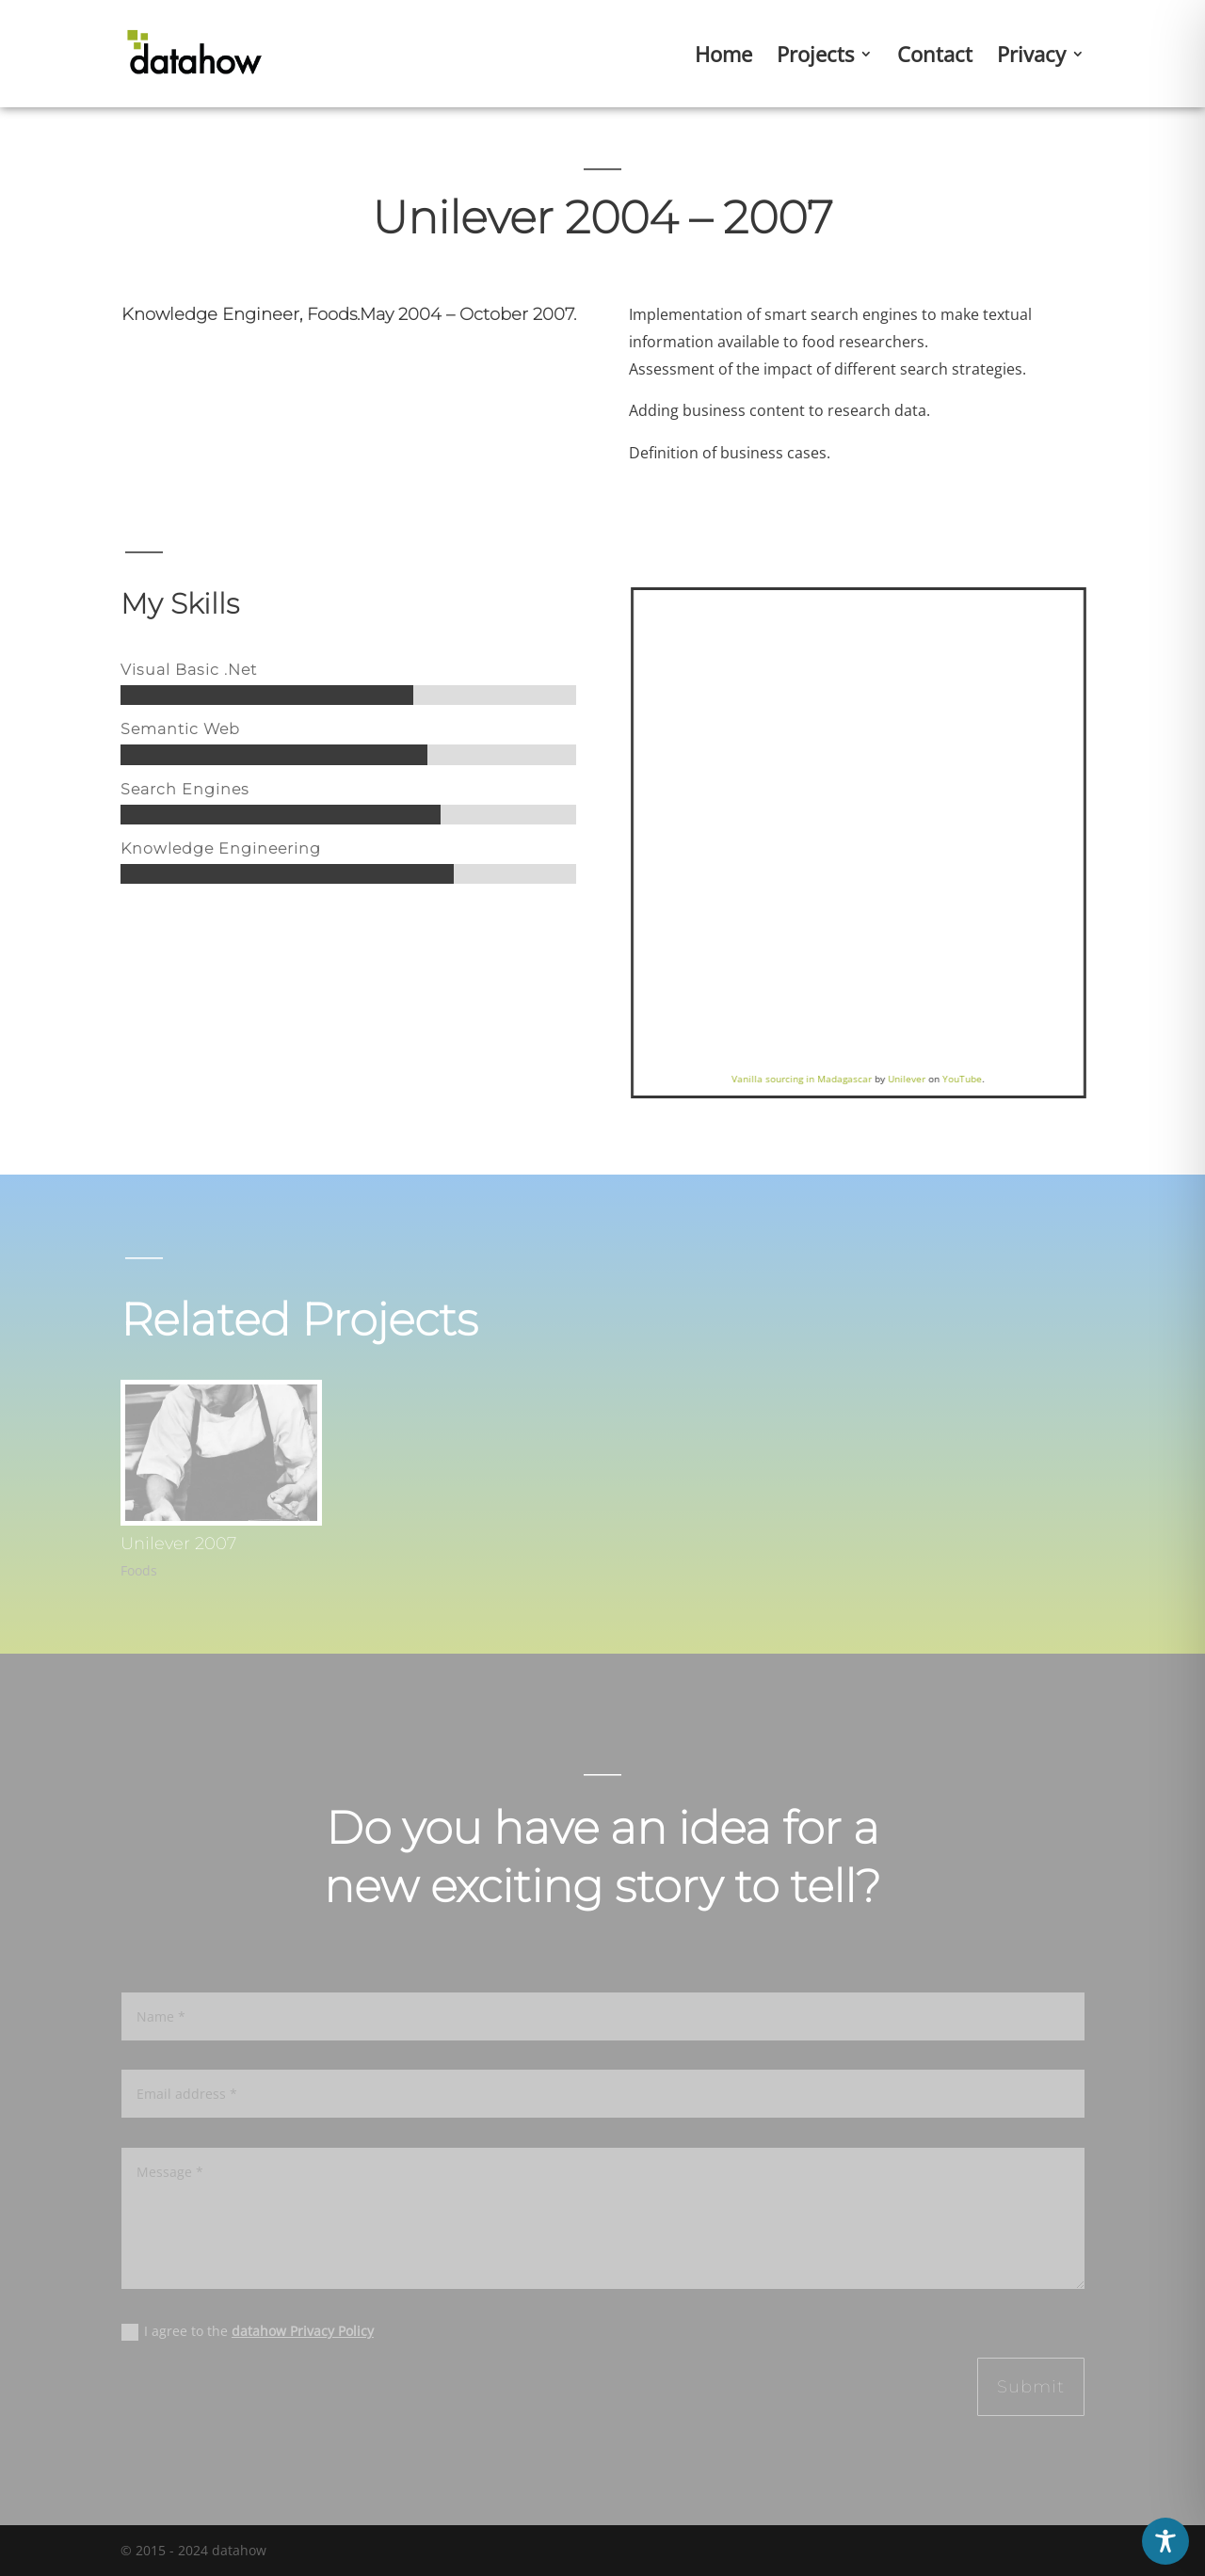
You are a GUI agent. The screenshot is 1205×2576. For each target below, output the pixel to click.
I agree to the (247, 2331)
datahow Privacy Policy (303, 2331)
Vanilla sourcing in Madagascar (821, 1078)
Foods (138, 1570)
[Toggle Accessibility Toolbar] (1165, 2541)
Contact (934, 57)
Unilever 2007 (178, 1543)
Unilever (926, 1078)
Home (723, 57)
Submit (1031, 2386)
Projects (815, 57)
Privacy (1031, 57)
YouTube (982, 1078)
